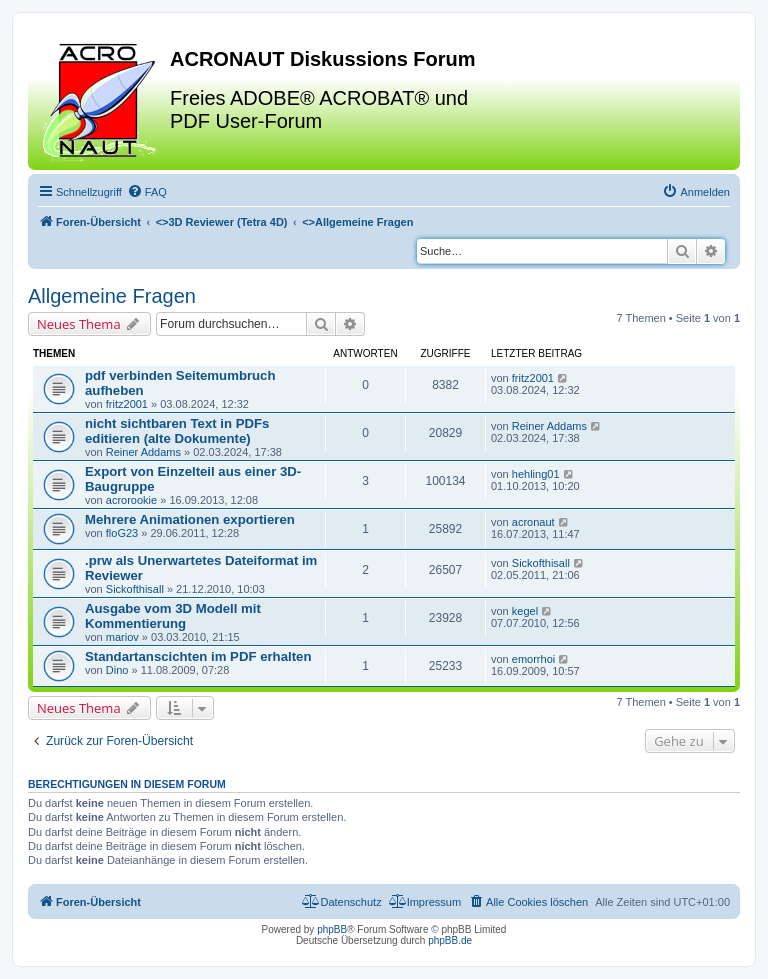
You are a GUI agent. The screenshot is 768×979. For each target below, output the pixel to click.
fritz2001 (127, 404)
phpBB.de (450, 940)
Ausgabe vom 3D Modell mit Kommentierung (173, 616)
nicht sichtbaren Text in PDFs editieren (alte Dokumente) (177, 431)
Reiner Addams (143, 452)
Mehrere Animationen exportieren (190, 519)
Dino (117, 670)
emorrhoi (533, 659)
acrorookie (131, 500)
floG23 (122, 533)
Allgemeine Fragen (112, 296)
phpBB (332, 929)
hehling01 (536, 474)
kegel (525, 611)
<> (222, 222)
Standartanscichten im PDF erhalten (198, 656)
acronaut (533, 522)
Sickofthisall (135, 589)
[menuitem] (147, 192)
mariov (122, 637)
